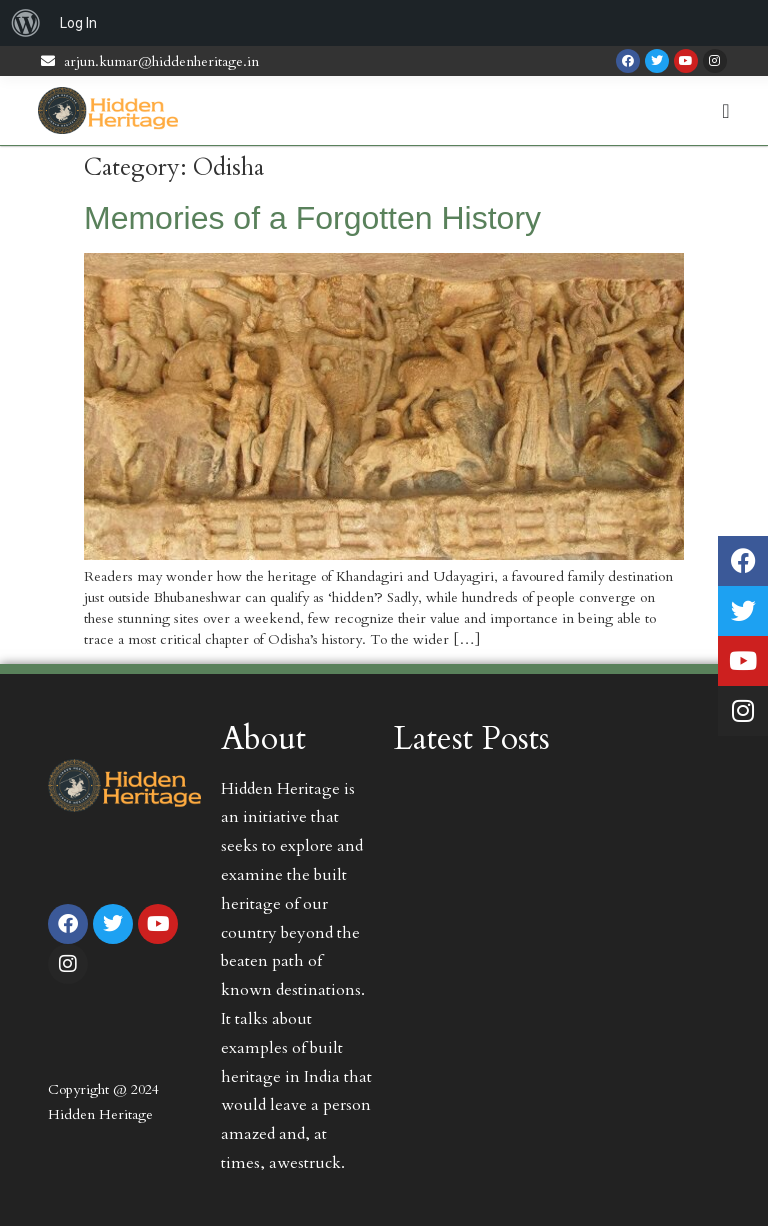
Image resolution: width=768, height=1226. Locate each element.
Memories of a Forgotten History (312, 218)
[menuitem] (26, 23)
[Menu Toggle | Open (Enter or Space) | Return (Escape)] (725, 111)
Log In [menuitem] (78, 23)
